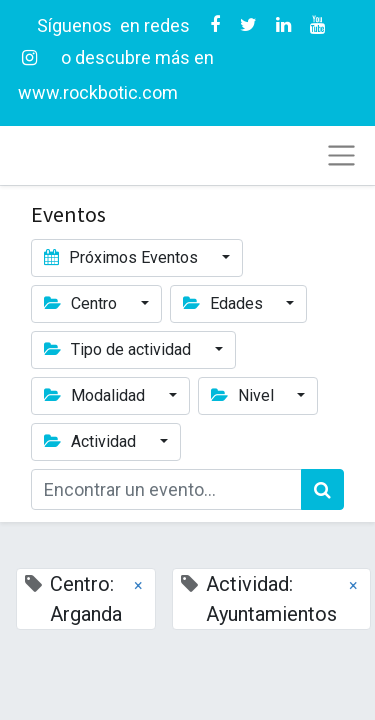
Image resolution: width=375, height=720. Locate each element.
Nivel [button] (244, 395)
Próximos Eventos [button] (123, 257)
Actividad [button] (92, 441)
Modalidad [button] (96, 395)
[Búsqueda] (322, 489)
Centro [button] (82, 303)
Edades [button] (225, 303)
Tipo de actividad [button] (119, 349)
